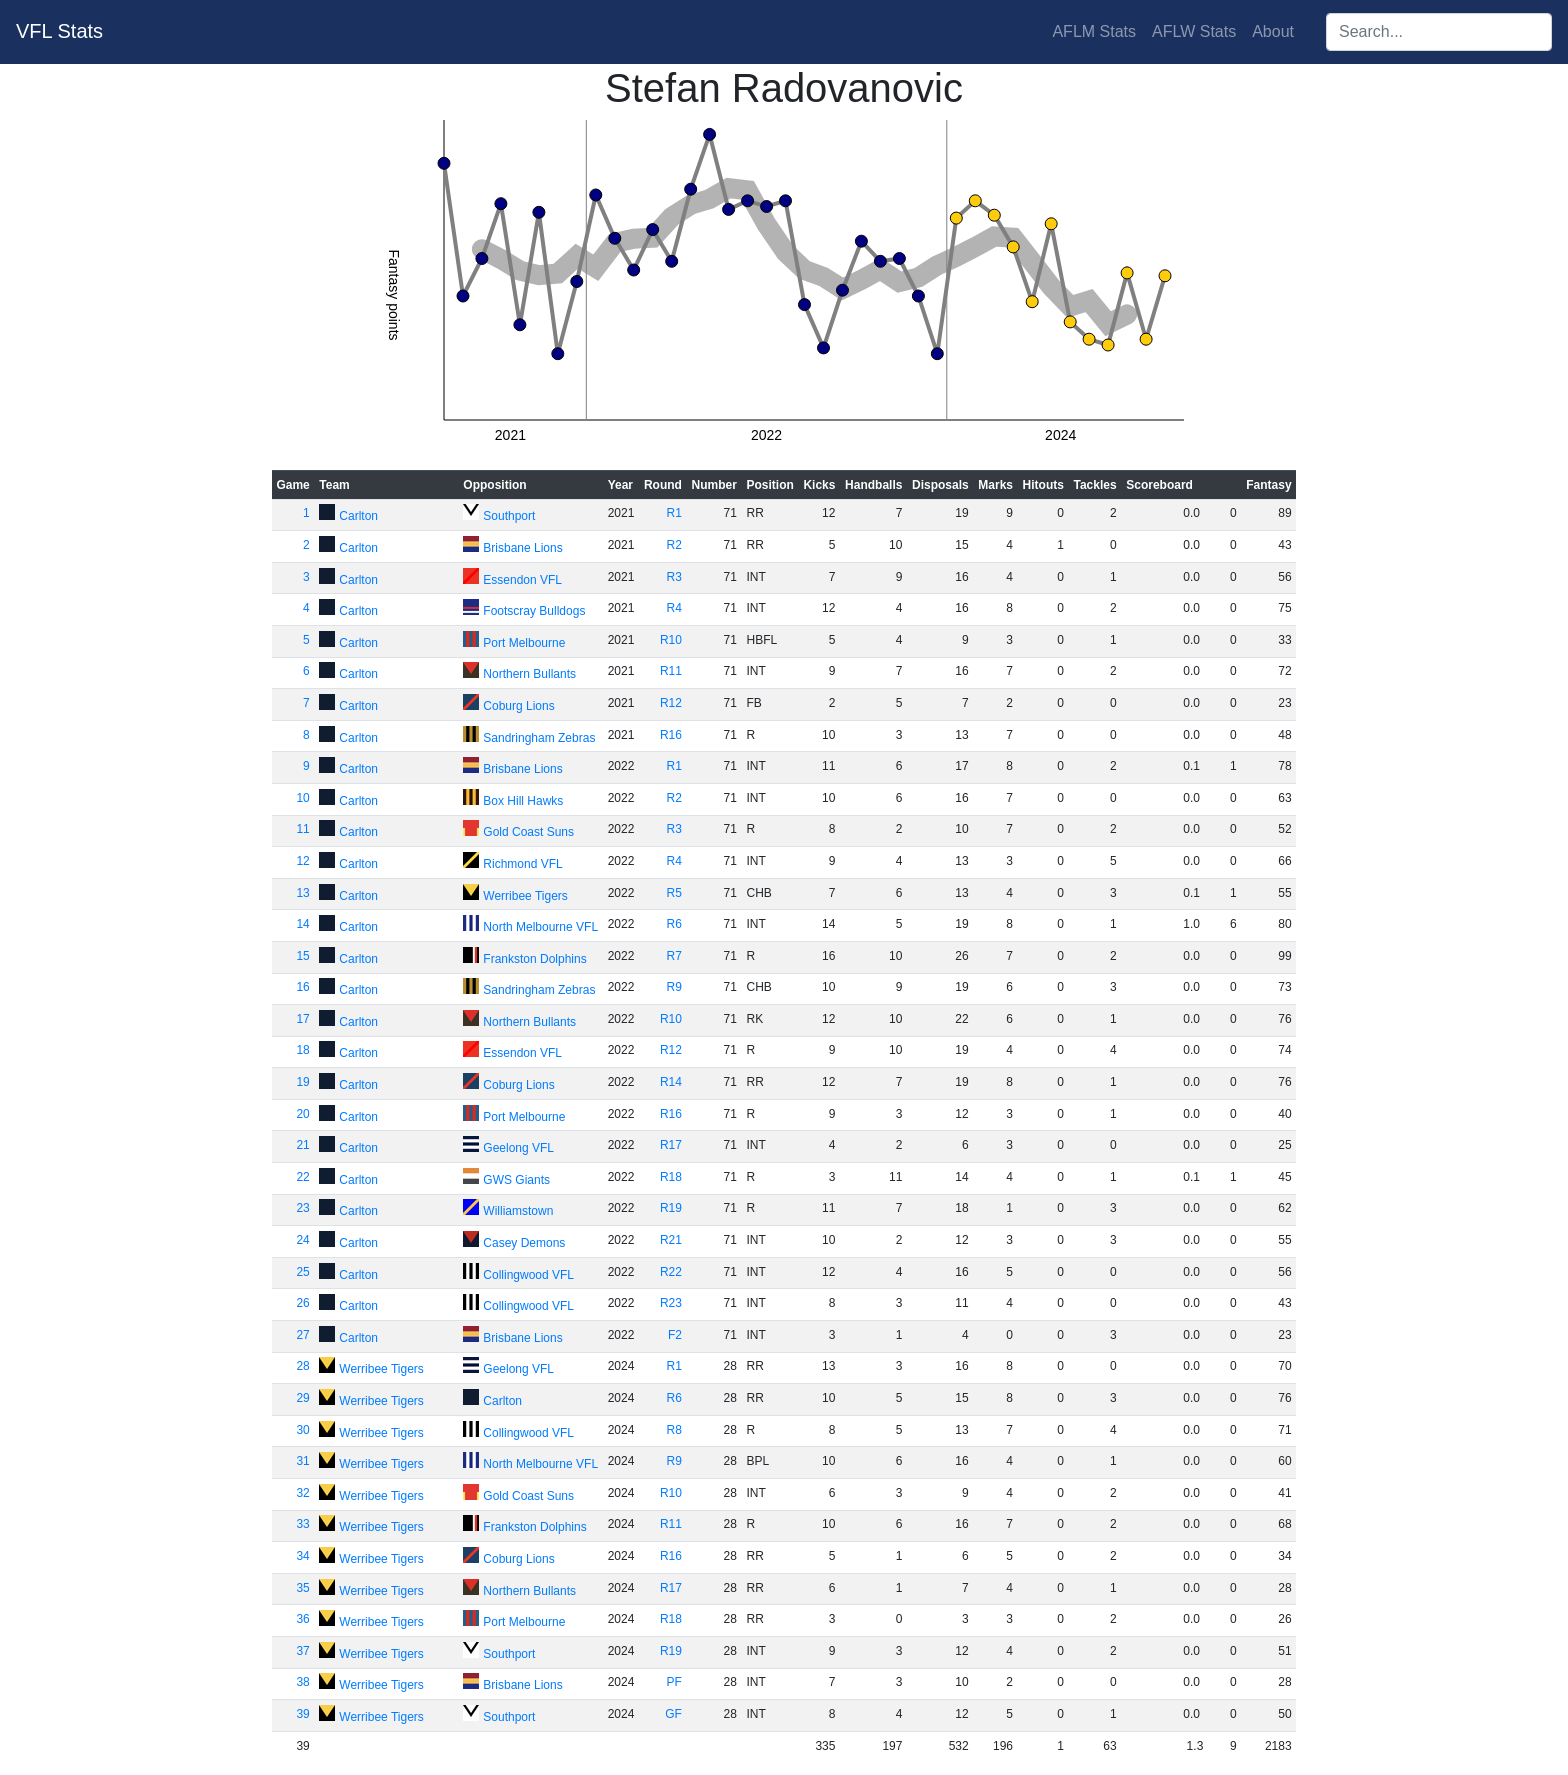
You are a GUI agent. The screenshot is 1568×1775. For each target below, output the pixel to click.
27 (302, 1335)
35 (302, 1588)
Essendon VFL (522, 580)
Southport (509, 516)
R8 (674, 1430)
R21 (671, 1240)
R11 (671, 671)
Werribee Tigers (525, 896)
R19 (671, 1208)
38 (302, 1682)
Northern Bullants (529, 674)
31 (302, 1461)
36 (302, 1619)
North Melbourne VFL (540, 927)
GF (673, 1714)
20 (302, 1114)
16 (302, 987)
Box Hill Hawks (523, 801)
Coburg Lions (518, 706)
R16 (671, 735)
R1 (674, 513)
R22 (671, 1272)
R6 (674, 924)
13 (302, 893)
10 (302, 798)
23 (302, 1208)
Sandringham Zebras (539, 738)
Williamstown (518, 1211)
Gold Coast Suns (528, 832)
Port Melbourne (524, 643)
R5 (674, 893)
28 (302, 1366)
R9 (674, 987)
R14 (671, 1082)
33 (302, 1524)
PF (674, 1682)
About (1273, 31)
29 (302, 1398)
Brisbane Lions (522, 548)
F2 (675, 1335)
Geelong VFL (518, 1148)
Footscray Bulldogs (534, 611)
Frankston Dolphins (534, 959)
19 (302, 1082)
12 (302, 861)
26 (302, 1303)
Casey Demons (524, 1243)
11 (302, 829)
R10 (671, 640)
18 (302, 1050)
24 (302, 1240)
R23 (671, 1303)
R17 (671, 1145)
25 (302, 1272)
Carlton (358, 516)
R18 (671, 1177)
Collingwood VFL (528, 1275)
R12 (671, 703)
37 (302, 1651)
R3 (674, 577)
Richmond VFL (522, 864)
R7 (674, 956)
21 (302, 1145)
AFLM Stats (1094, 31)
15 (302, 956)
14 (302, 924)
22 (302, 1177)
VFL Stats (59, 31)
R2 (674, 545)
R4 (674, 608)
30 (302, 1430)
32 (302, 1493)
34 (302, 1556)
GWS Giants (516, 1180)
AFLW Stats (1194, 31)
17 (302, 1019)
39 (302, 1714)
